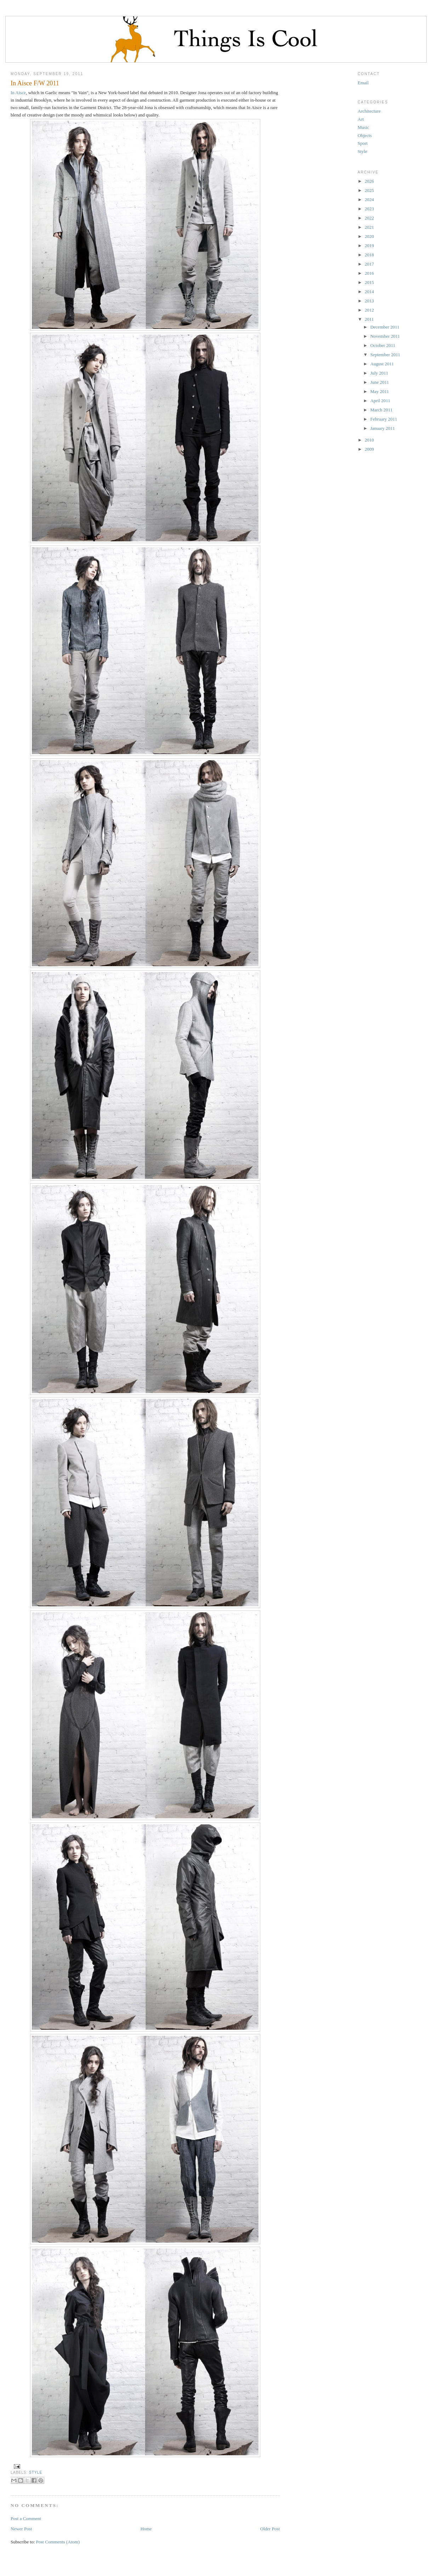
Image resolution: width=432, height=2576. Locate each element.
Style (35, 2472)
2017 (369, 264)
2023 (369, 208)
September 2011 (385, 354)
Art (361, 119)
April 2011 (380, 400)
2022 (369, 218)
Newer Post (21, 2528)
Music (363, 127)
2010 (369, 440)
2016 (369, 273)
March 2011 (381, 409)
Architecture (369, 111)
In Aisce (18, 92)
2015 (369, 282)
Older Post (270, 2528)
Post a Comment (26, 2518)
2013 (369, 300)
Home (146, 2528)
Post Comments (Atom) (58, 2541)
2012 (369, 310)
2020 (369, 236)
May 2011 (379, 391)
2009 (369, 449)
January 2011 (382, 428)
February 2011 (383, 419)
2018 (369, 254)
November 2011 (385, 336)
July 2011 (379, 373)
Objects (365, 135)
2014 (369, 291)
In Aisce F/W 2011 (35, 83)
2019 (369, 245)
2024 (369, 199)
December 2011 (384, 327)
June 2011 (379, 382)
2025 (369, 190)
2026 (369, 181)
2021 (369, 227)
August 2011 (382, 363)
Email (363, 82)
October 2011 (383, 345)
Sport (363, 143)
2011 (369, 319)
